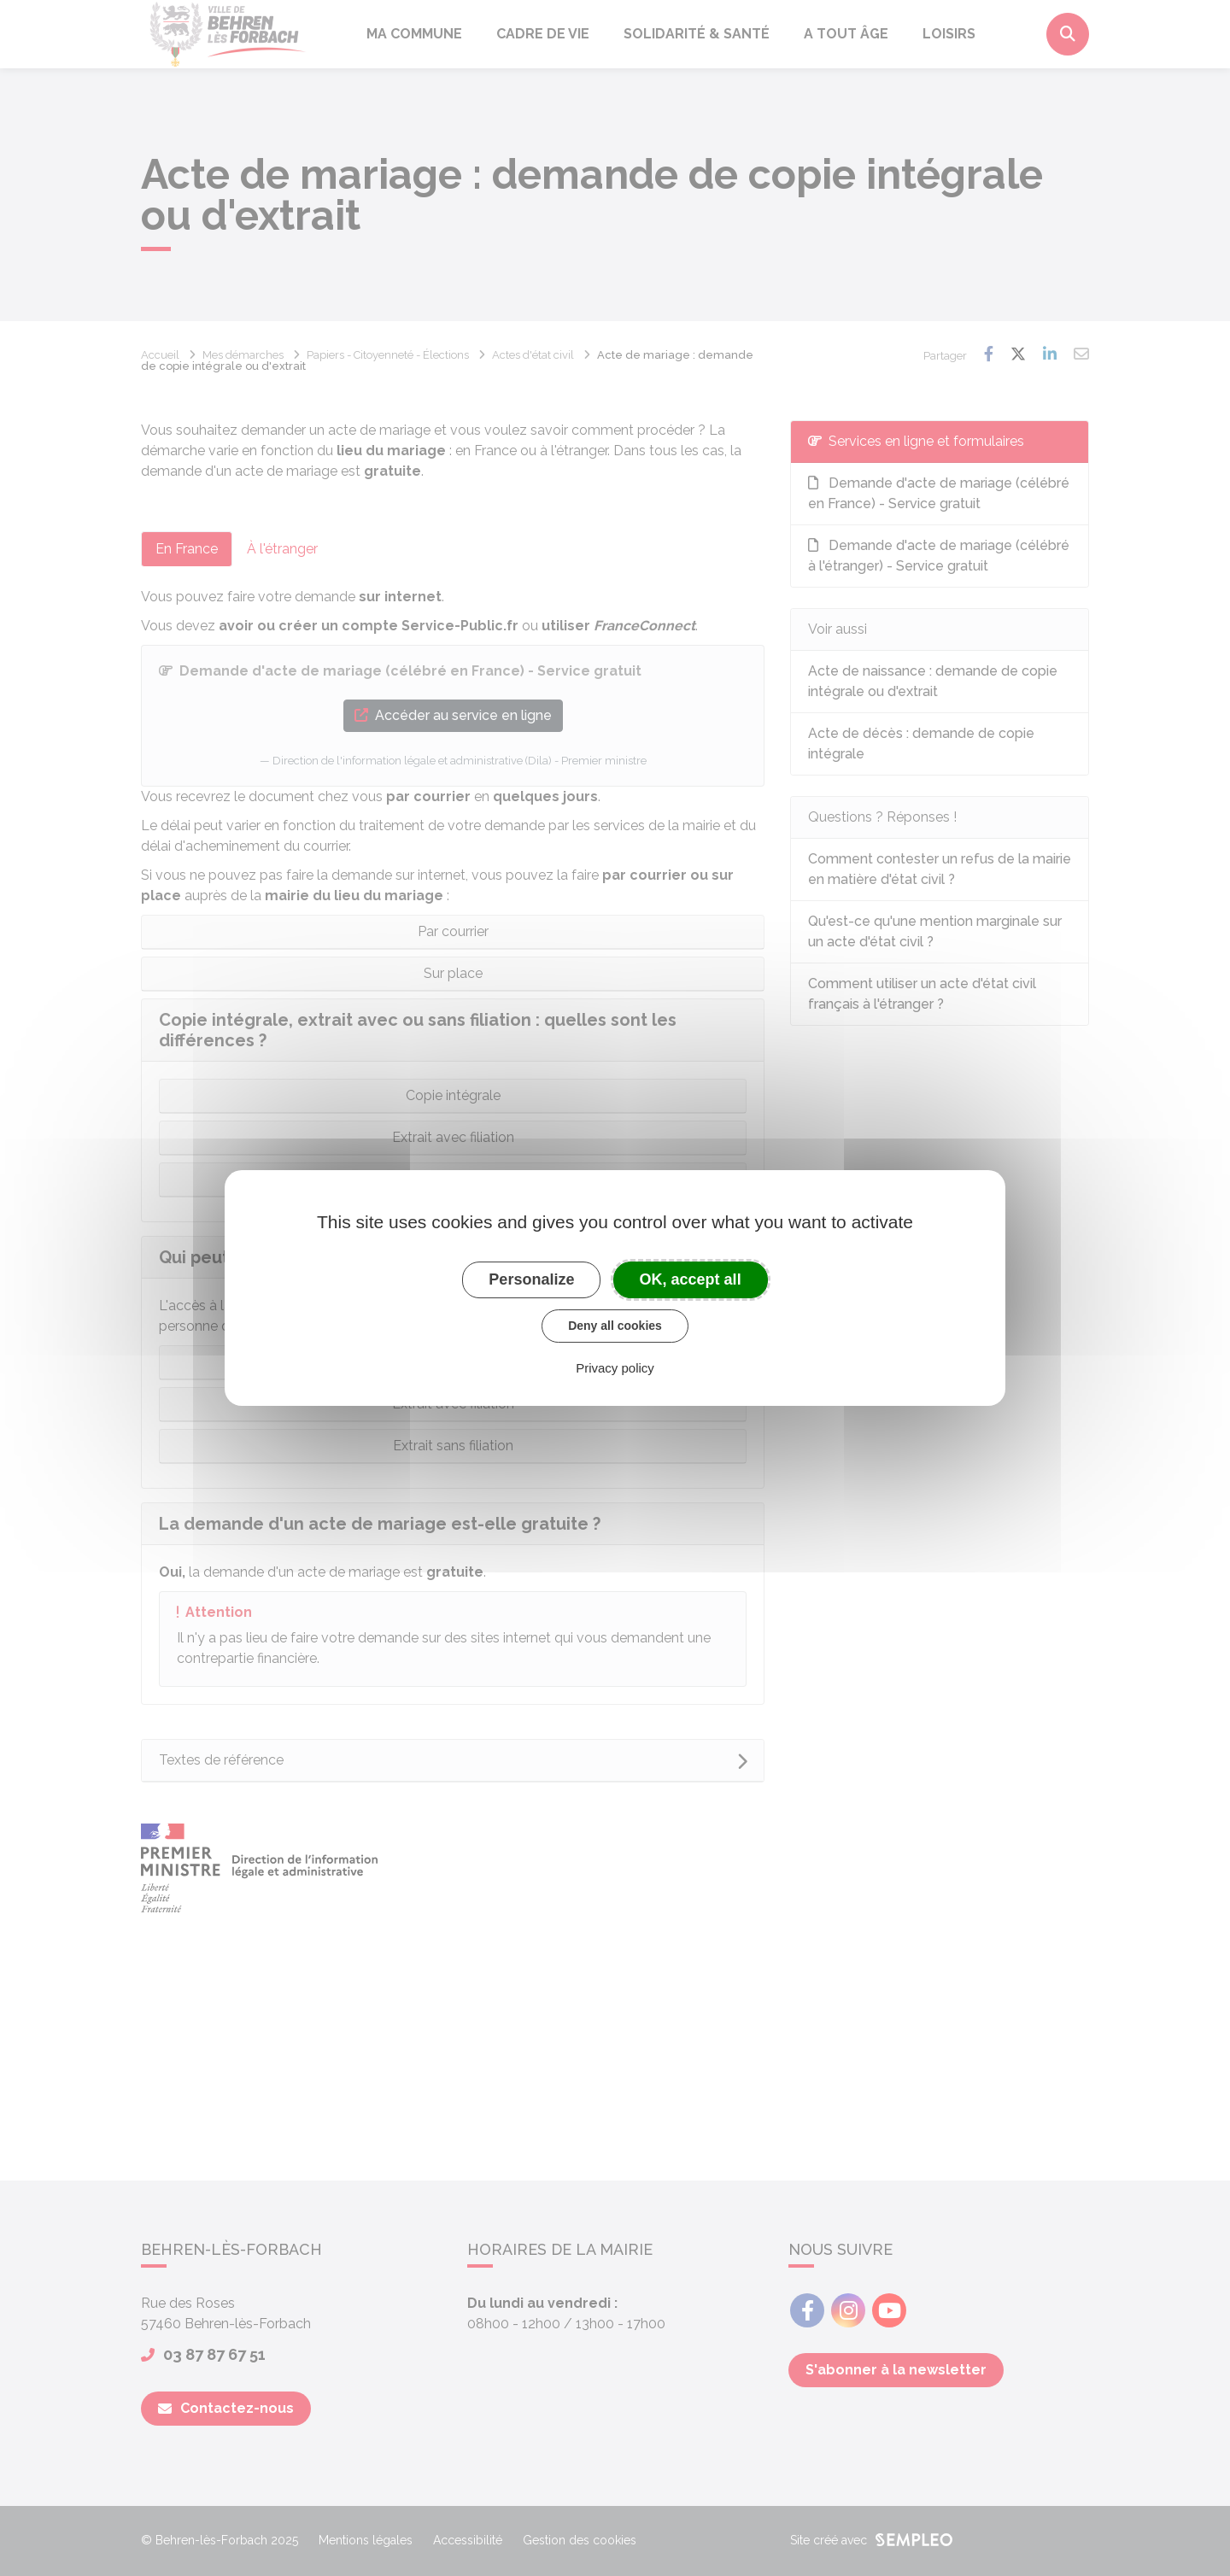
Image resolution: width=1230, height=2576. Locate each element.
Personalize (531, 1279)
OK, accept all (690, 1279)
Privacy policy (615, 1368)
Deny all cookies (615, 1325)
